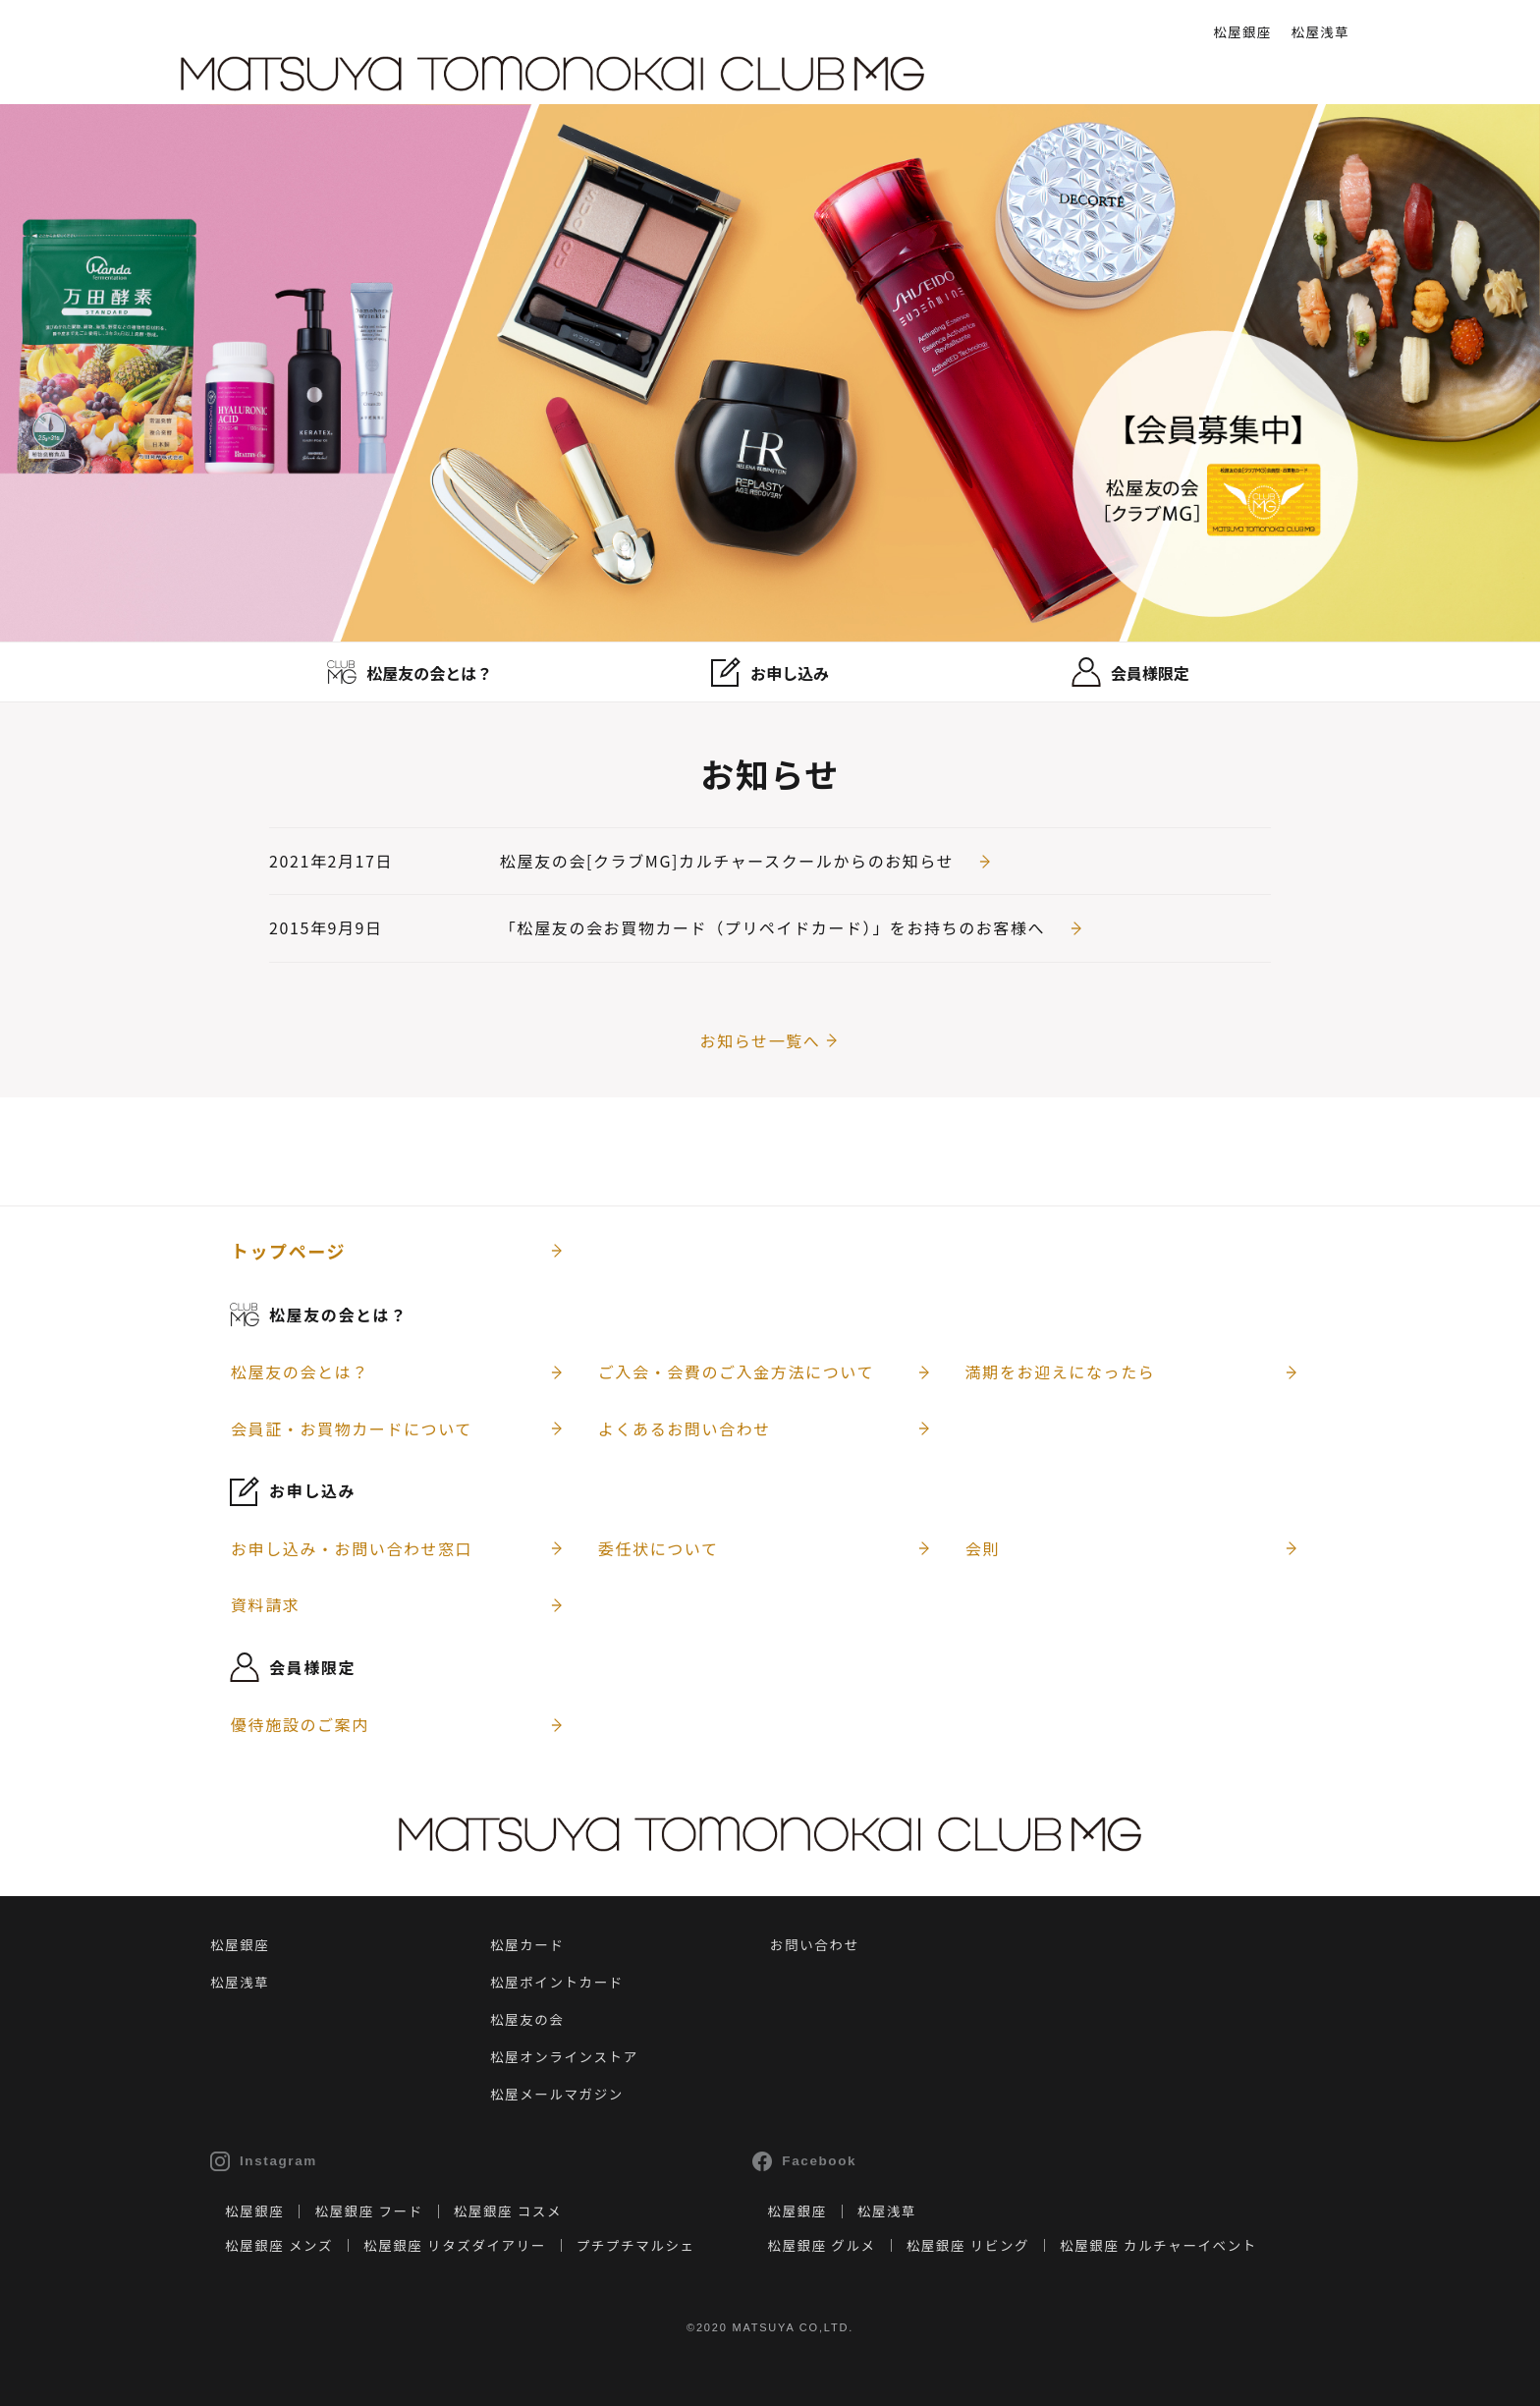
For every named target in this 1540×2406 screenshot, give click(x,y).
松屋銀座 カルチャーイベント (1158, 2245)
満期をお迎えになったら (1060, 1371)
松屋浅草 (1320, 31)
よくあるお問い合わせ (684, 1428)
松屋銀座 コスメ (508, 2210)
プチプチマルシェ (636, 2245)
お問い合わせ (814, 1944)
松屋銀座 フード (368, 2210)
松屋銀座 (1242, 31)
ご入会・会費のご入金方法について (736, 1371)
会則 (982, 1548)
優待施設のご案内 (300, 1724)
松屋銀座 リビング (968, 2245)
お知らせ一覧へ (760, 1040)
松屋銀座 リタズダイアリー (454, 2245)
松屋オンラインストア (564, 2056)
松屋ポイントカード (557, 1981)
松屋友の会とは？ (300, 1371)
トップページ (288, 1250)
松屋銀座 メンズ (279, 2245)
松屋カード (527, 1944)
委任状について (658, 1548)
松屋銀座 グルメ (821, 2245)
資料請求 (265, 1604)
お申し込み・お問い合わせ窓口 (351, 1548)
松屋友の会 (527, 2019)
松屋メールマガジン (557, 2093)
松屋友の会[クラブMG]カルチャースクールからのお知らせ (727, 860)
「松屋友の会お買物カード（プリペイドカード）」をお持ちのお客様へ (772, 927)
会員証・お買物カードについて (351, 1428)
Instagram (263, 2161)
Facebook (804, 2161)
